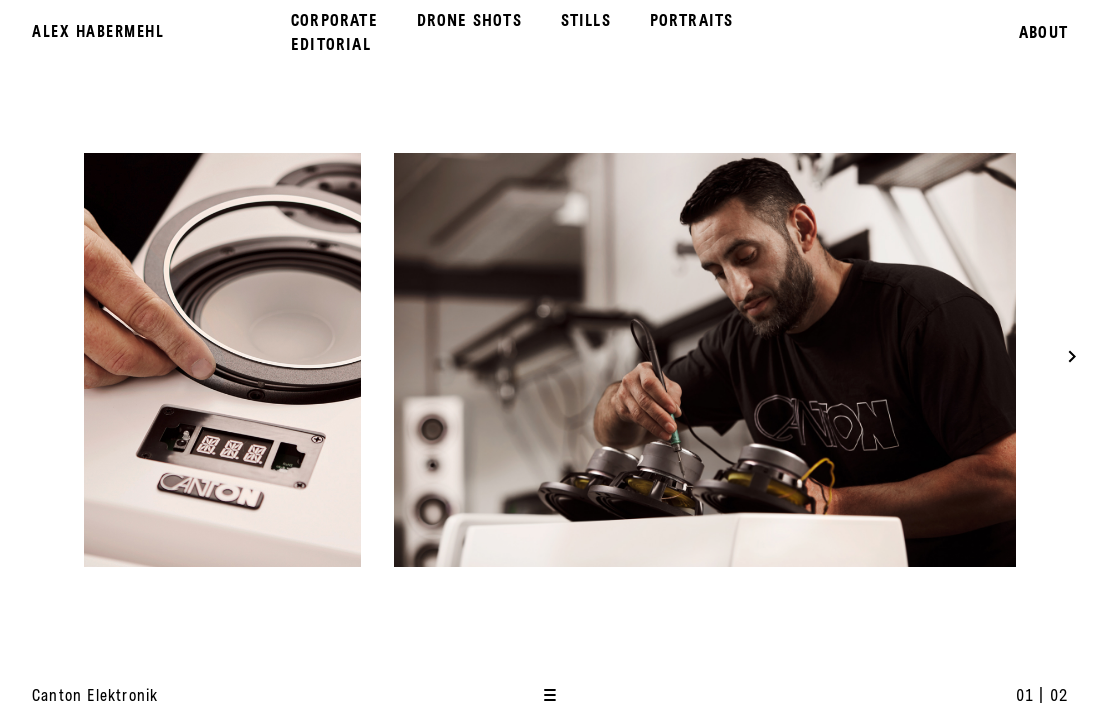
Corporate (334, 20)
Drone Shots (469, 20)
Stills (586, 20)
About (1043, 32)
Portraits (692, 20)
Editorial (331, 44)
